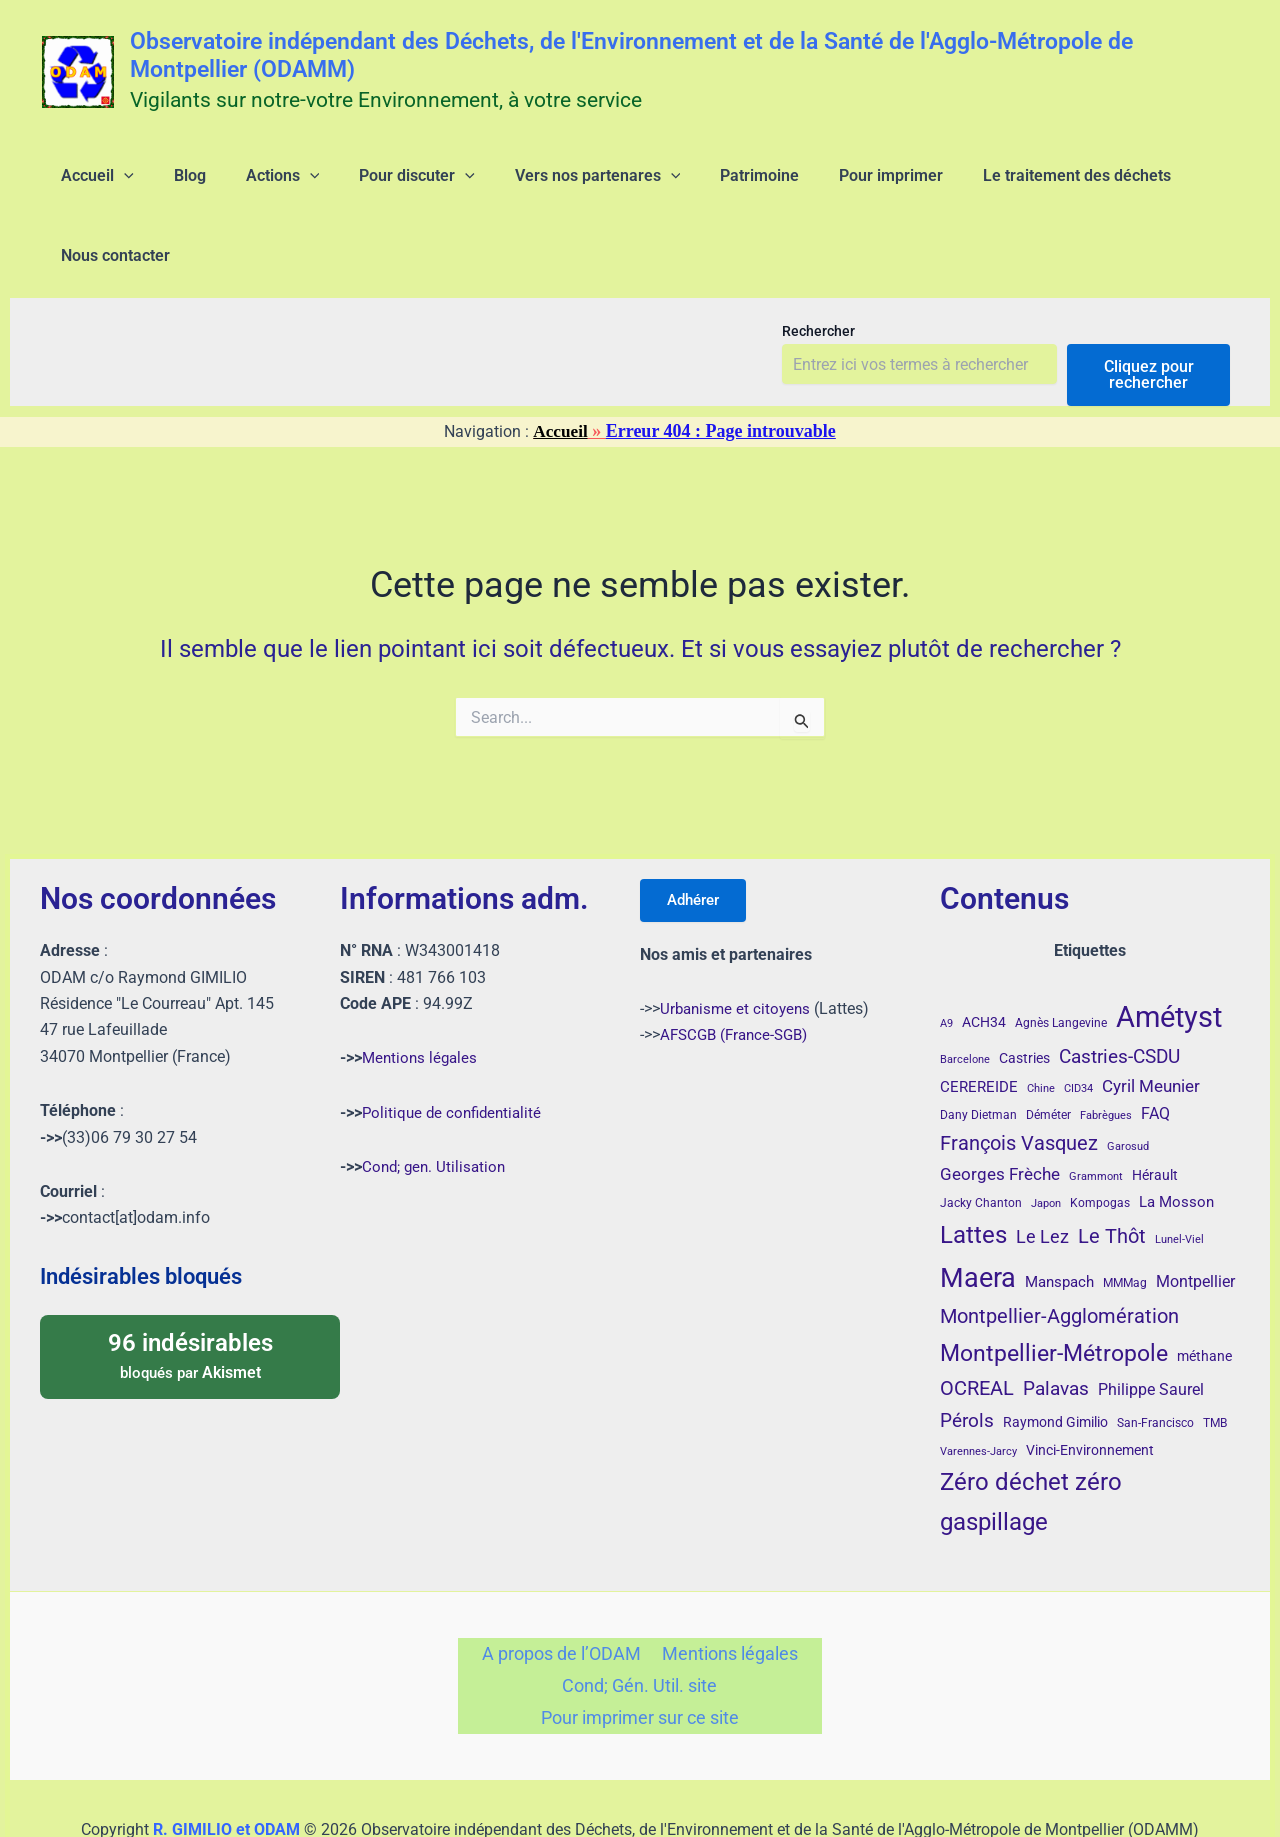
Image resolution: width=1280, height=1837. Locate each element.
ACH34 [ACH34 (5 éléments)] (984, 958)
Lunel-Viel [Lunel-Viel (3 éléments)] (1179, 1175)
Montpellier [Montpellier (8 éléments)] (1195, 1217)
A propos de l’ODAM (564, 1591)
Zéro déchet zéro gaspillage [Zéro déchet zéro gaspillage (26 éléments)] (1031, 1438)
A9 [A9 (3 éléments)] (946, 959)
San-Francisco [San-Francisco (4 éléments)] (1155, 1360)
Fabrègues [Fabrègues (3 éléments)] (1106, 1051)
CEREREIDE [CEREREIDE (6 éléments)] (979, 1024)
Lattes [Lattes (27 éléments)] (973, 1170)
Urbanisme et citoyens (738, 948)
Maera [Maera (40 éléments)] (978, 1214)
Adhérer (699, 837)
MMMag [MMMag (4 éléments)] (1125, 1219)
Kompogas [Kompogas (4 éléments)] (1100, 1139)
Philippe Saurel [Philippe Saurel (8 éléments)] (1151, 1326)
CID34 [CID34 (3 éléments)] (1078, 1025)
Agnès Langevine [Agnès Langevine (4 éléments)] (1061, 959)
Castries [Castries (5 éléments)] (1024, 994)
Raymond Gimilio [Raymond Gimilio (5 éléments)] (1055, 1359)
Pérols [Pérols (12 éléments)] (967, 1357)
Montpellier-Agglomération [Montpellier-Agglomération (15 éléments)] (1059, 1252)
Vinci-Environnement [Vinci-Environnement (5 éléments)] (1090, 1386)
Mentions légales (422, 994)
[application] (112, 184)
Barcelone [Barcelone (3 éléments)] (965, 995)
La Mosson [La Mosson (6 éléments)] (1176, 1138)
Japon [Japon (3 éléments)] (1046, 1139)
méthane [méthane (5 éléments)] (1204, 1292)
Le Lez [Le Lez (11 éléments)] (1042, 1173)
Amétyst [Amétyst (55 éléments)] (1169, 953)
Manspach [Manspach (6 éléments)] (1059, 1218)
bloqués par (190, 1291)
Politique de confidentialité (455, 1048)
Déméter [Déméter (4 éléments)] (1048, 1051)
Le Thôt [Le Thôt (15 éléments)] (1112, 1172)
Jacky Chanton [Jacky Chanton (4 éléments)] (981, 1139)
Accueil (560, 367)
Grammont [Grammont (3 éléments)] (1096, 1113)
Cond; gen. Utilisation (436, 1102)
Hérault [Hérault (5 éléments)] (1155, 1112)
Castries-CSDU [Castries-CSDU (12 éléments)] (1119, 992)
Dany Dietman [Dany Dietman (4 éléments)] (978, 1051)
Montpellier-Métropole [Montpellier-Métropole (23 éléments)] (1054, 1289)
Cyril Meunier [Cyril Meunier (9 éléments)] (1151, 1023)
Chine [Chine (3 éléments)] (1041, 1025)
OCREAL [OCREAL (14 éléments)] (977, 1325)
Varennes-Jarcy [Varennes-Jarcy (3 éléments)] (978, 1387)
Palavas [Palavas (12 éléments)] (1056, 1325)
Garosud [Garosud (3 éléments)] (1128, 1083)
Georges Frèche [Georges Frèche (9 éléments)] (1000, 1111)
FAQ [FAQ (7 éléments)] (1155, 1050)
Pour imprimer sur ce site (639, 1662)
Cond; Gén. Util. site (639, 1626)
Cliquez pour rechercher (1149, 310)
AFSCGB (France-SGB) (739, 974)
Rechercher (818, 267)
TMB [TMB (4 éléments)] (1215, 1360)
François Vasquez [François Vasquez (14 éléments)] (1019, 1080)
